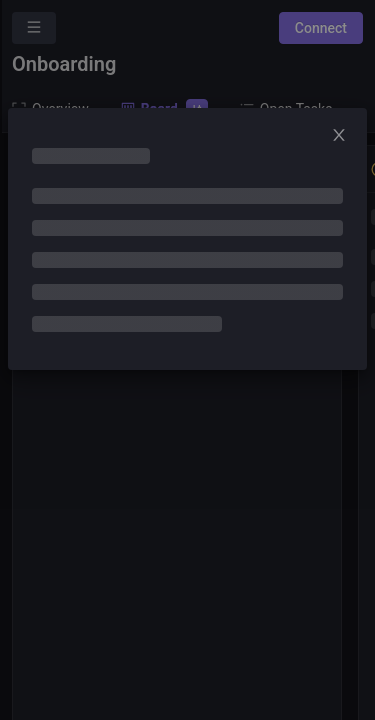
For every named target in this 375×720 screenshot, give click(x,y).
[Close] (345, 136)
